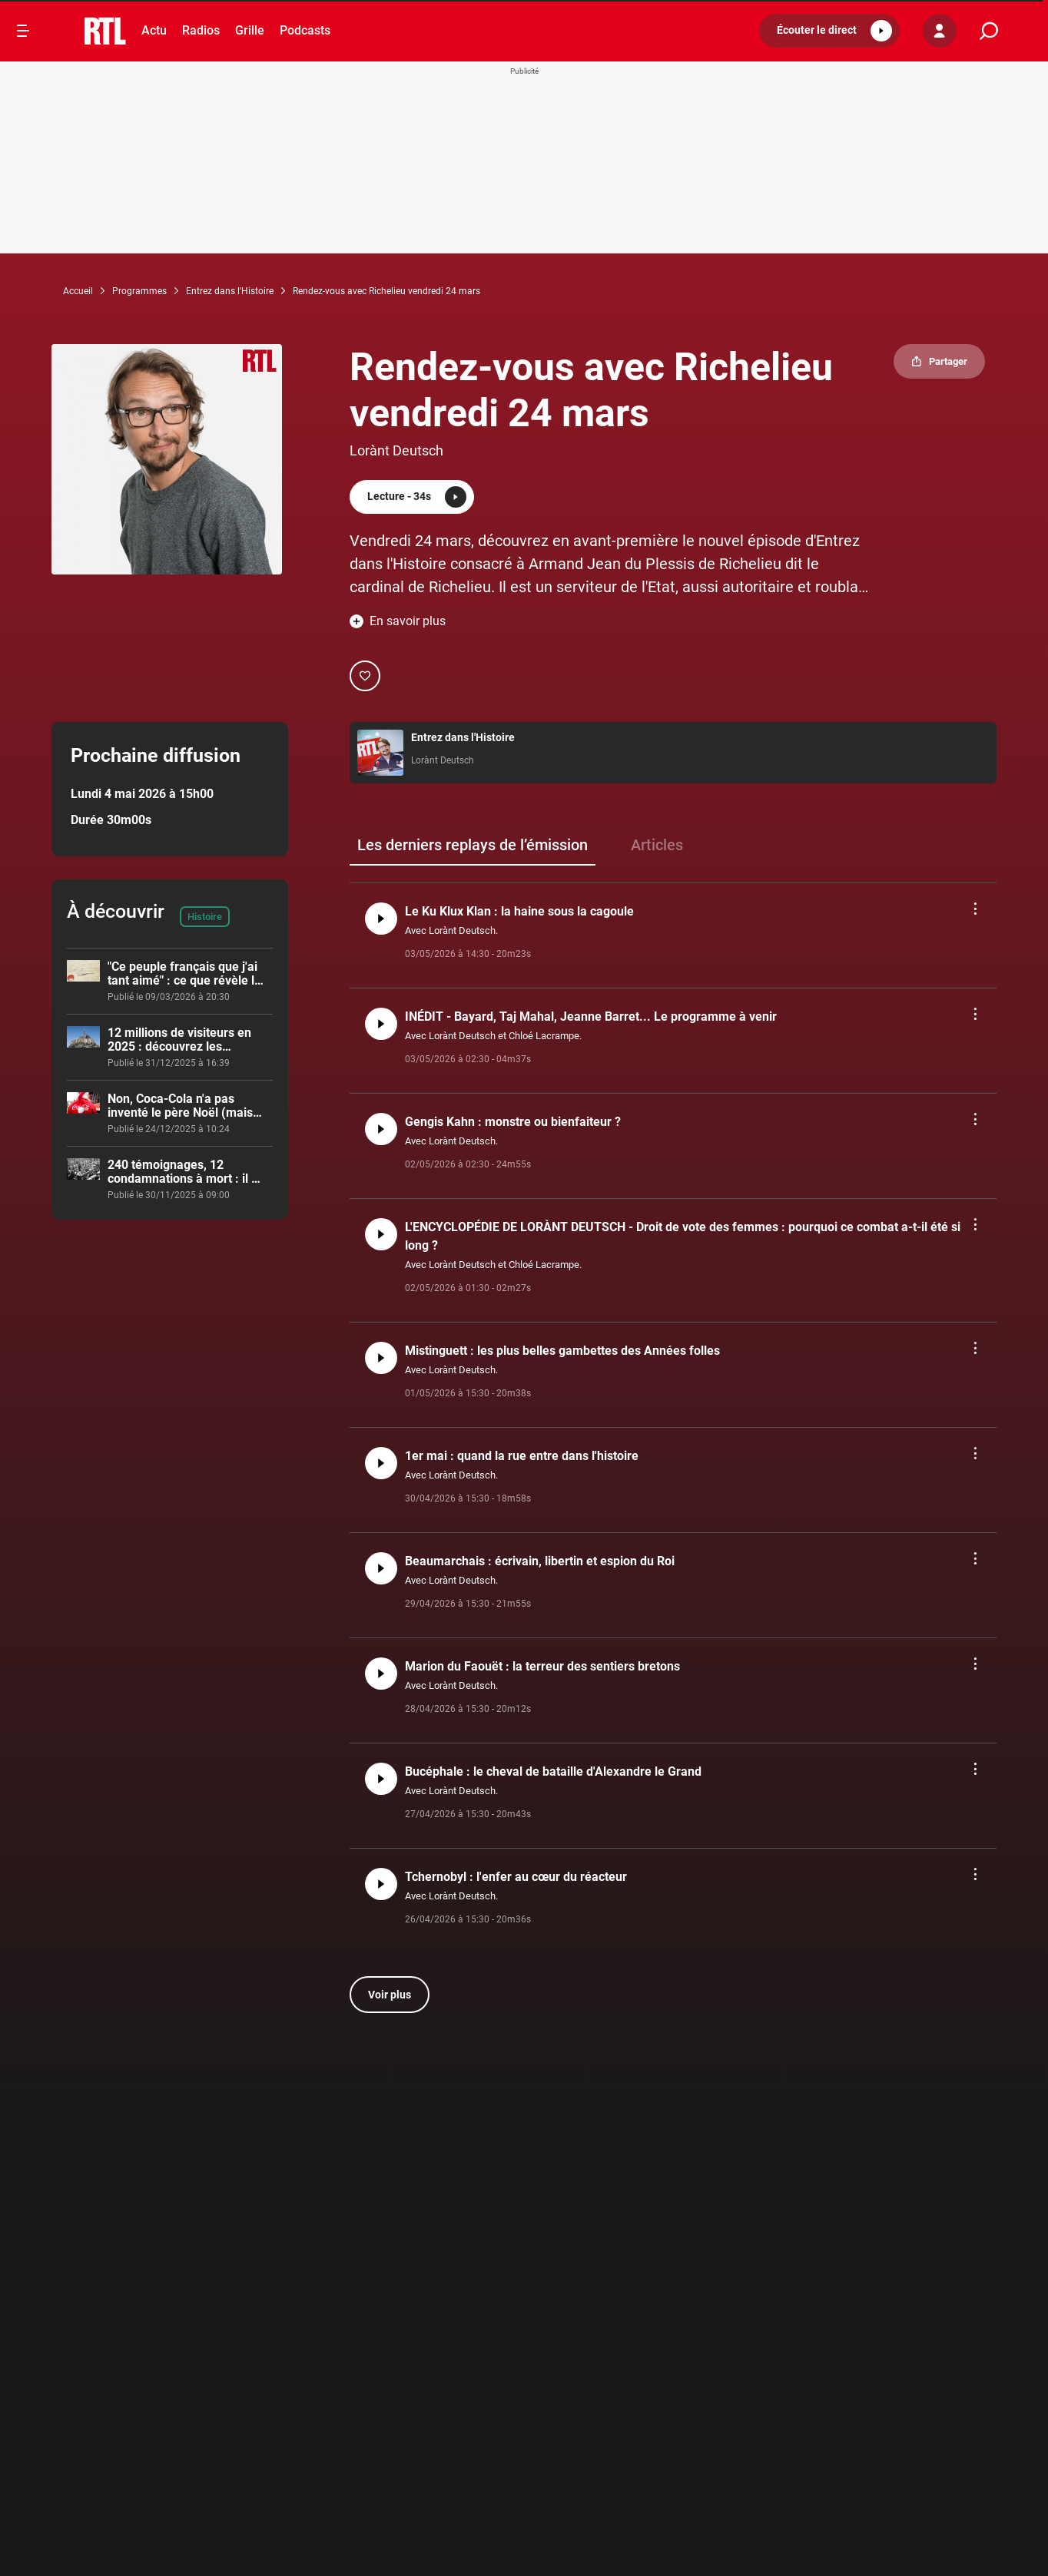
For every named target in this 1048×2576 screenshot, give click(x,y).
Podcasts (305, 30)
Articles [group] (657, 845)
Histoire (204, 916)
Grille (249, 30)
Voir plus (389, 1994)
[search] (989, 31)
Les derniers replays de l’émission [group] (472, 845)
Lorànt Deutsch (396, 450)
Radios (201, 30)
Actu (154, 30)
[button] (829, 31)
